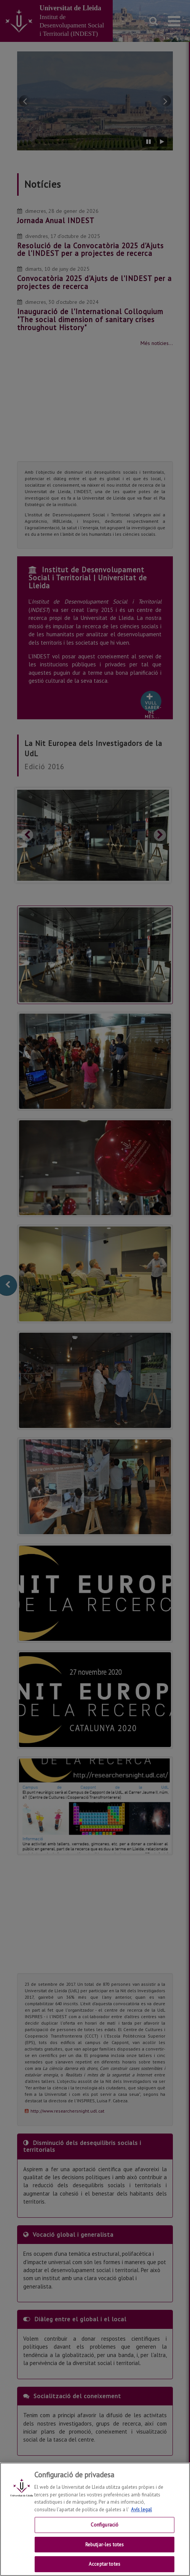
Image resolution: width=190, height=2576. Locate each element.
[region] (95, 2519)
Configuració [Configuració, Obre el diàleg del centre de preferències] (105, 2525)
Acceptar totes (104, 2564)
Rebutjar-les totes (104, 2544)
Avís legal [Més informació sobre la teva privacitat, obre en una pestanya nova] (141, 2509)
